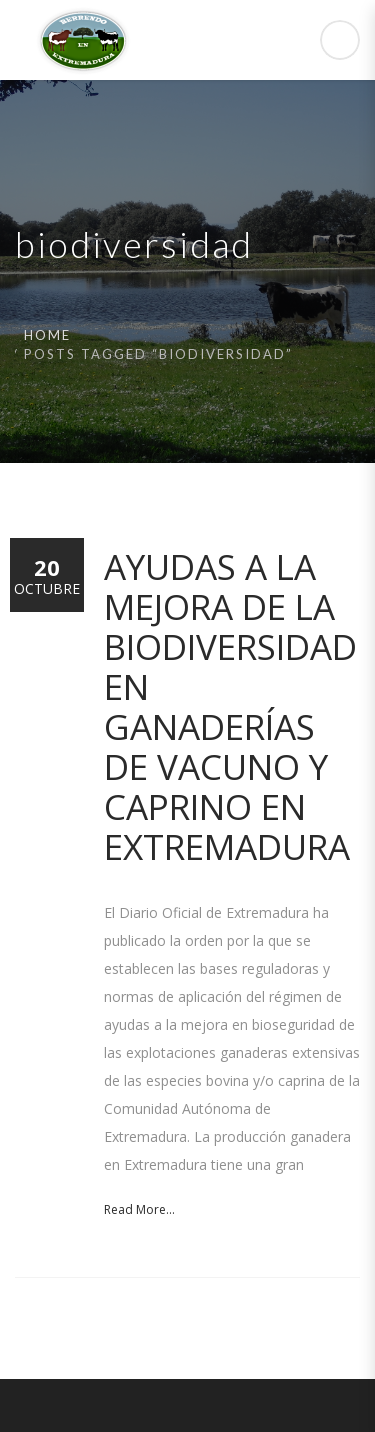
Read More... (139, 1209)
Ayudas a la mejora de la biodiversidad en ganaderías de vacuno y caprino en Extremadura (230, 706)
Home (47, 335)
